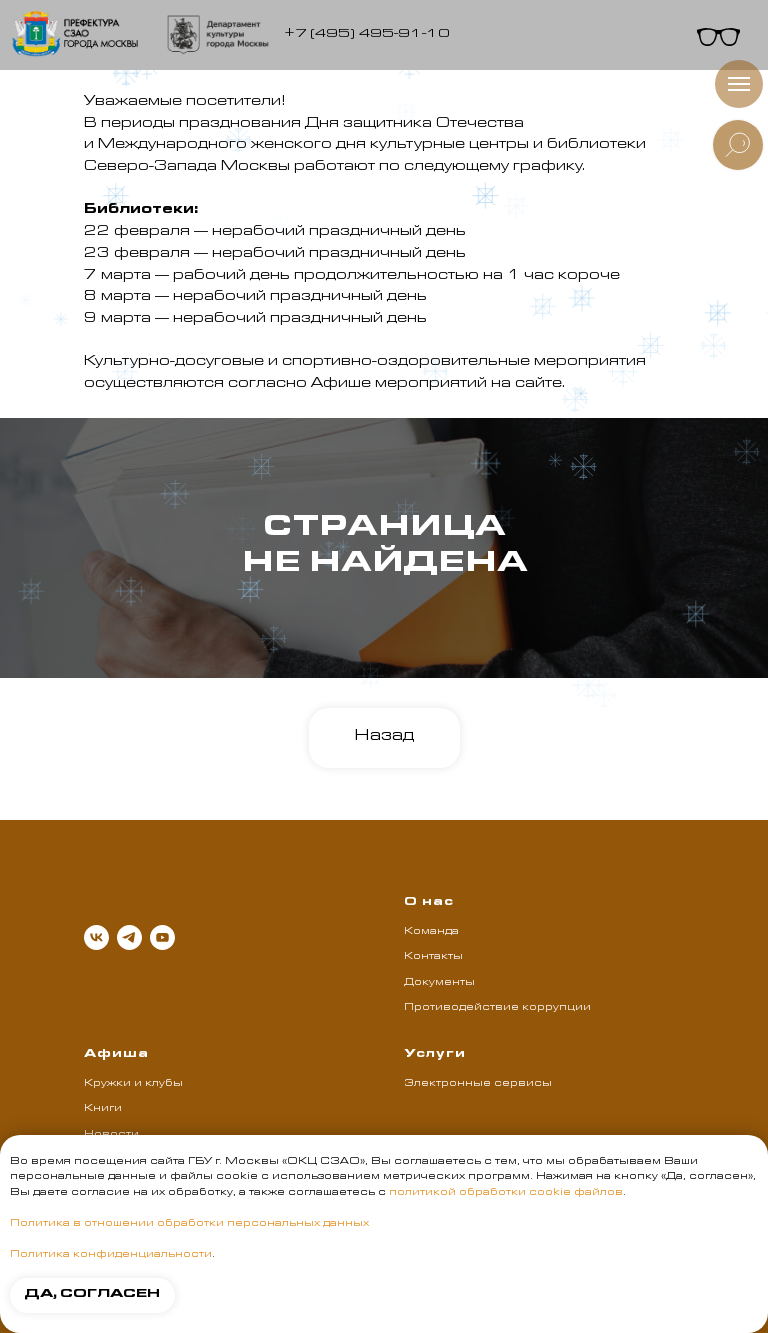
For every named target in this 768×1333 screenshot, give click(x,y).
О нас (429, 903)
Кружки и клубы (133, 1084)
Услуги (435, 1055)
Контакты (433, 957)
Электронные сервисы (478, 1084)
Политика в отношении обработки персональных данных (189, 1224)
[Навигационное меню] (739, 84)
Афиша (116, 1055)
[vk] (96, 937)
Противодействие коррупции (497, 1008)
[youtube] (162, 937)
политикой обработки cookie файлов (506, 1193)
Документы (439, 983)
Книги (103, 1109)
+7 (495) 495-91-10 (367, 34)
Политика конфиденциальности (111, 1255)
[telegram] (129, 937)
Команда (431, 932)
